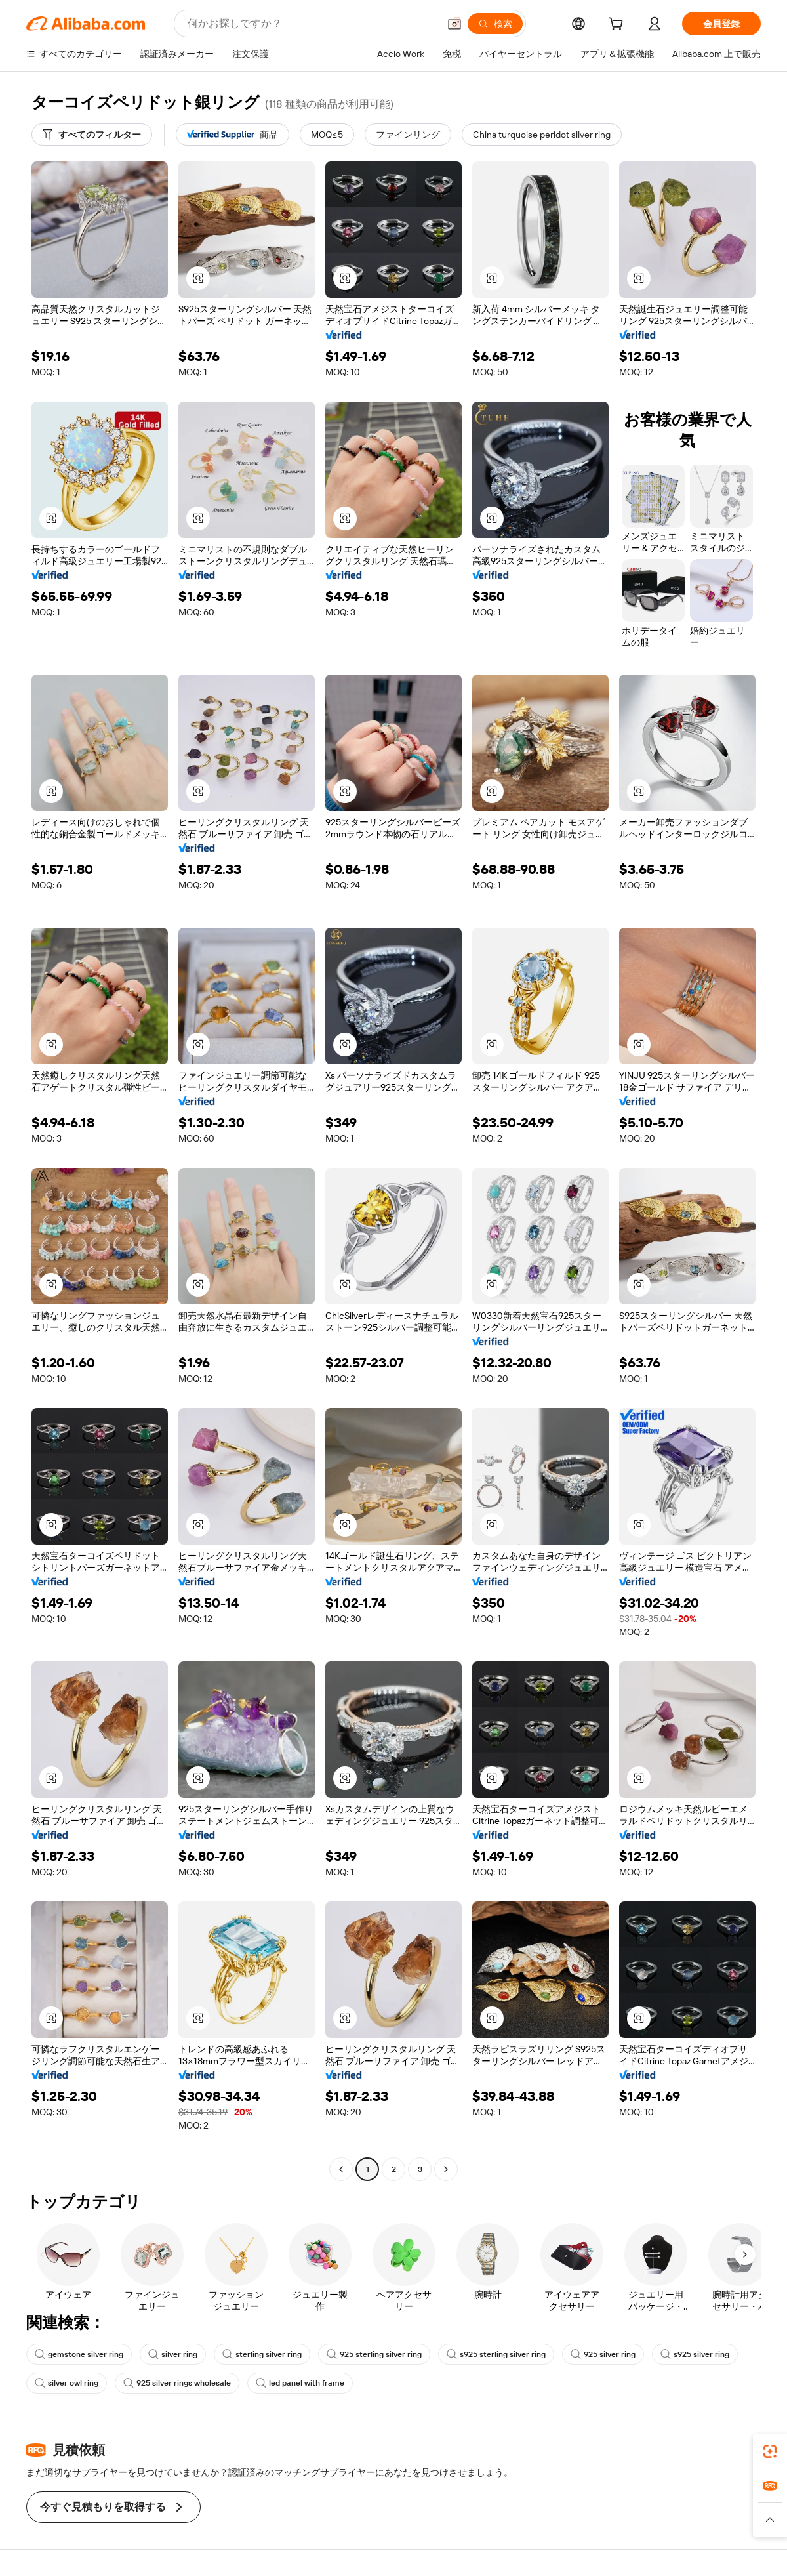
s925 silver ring (694, 2354)
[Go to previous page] (341, 2169)
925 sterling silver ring (374, 2354)
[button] (454, 23)
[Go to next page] (446, 2169)
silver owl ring (66, 2383)
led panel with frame (300, 2383)
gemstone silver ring (79, 2354)
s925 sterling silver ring (496, 2354)
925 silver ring (603, 2354)
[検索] (495, 23)
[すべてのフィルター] (91, 134)
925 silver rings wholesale (177, 2383)
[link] (770, 2451)
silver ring (172, 2354)
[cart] (618, 25)
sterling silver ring (262, 2354)
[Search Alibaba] (312, 23)
